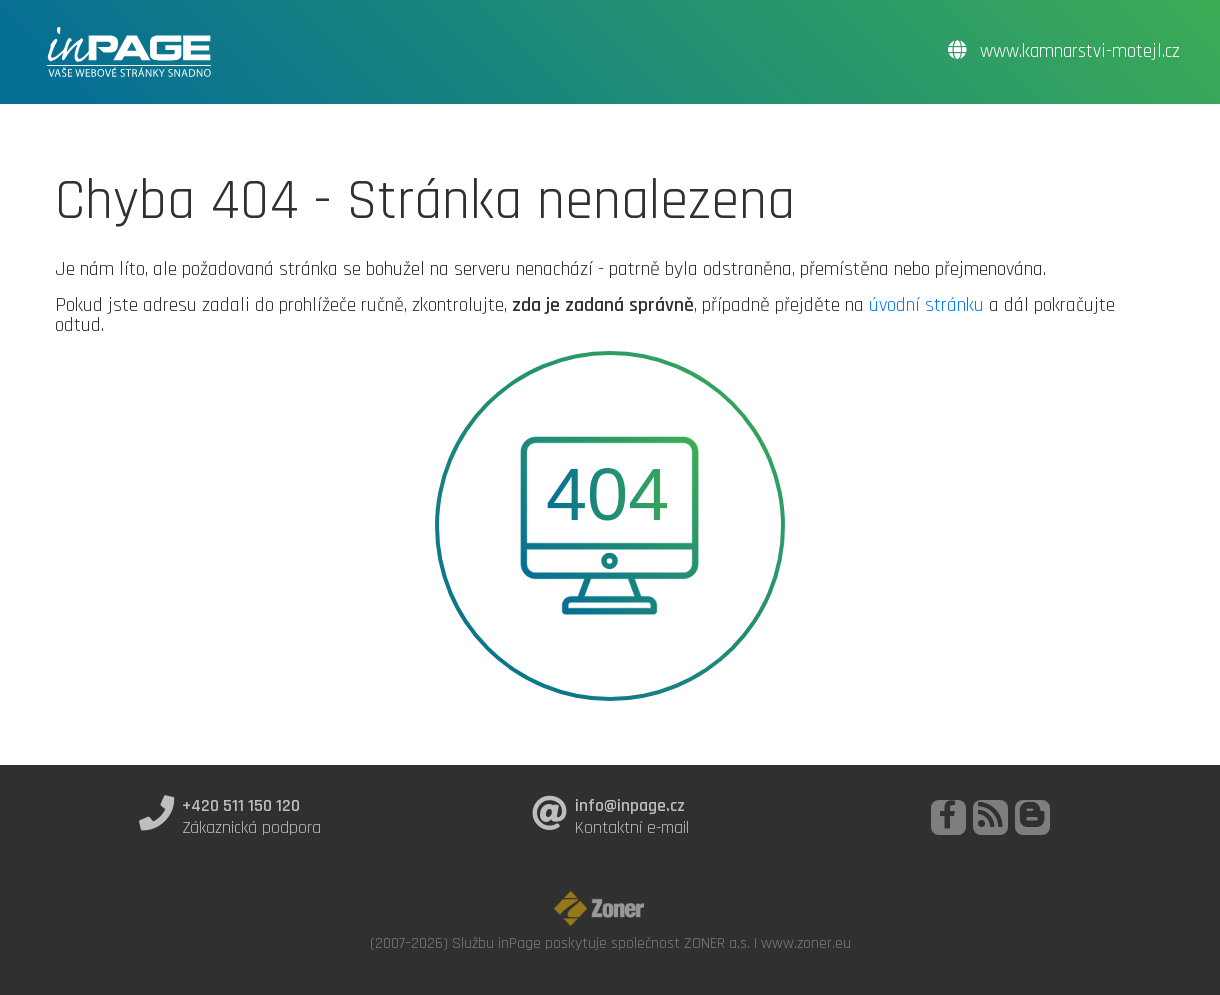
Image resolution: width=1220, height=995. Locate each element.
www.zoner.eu (806, 943)
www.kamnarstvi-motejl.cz (1064, 51)
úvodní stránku (926, 305)
